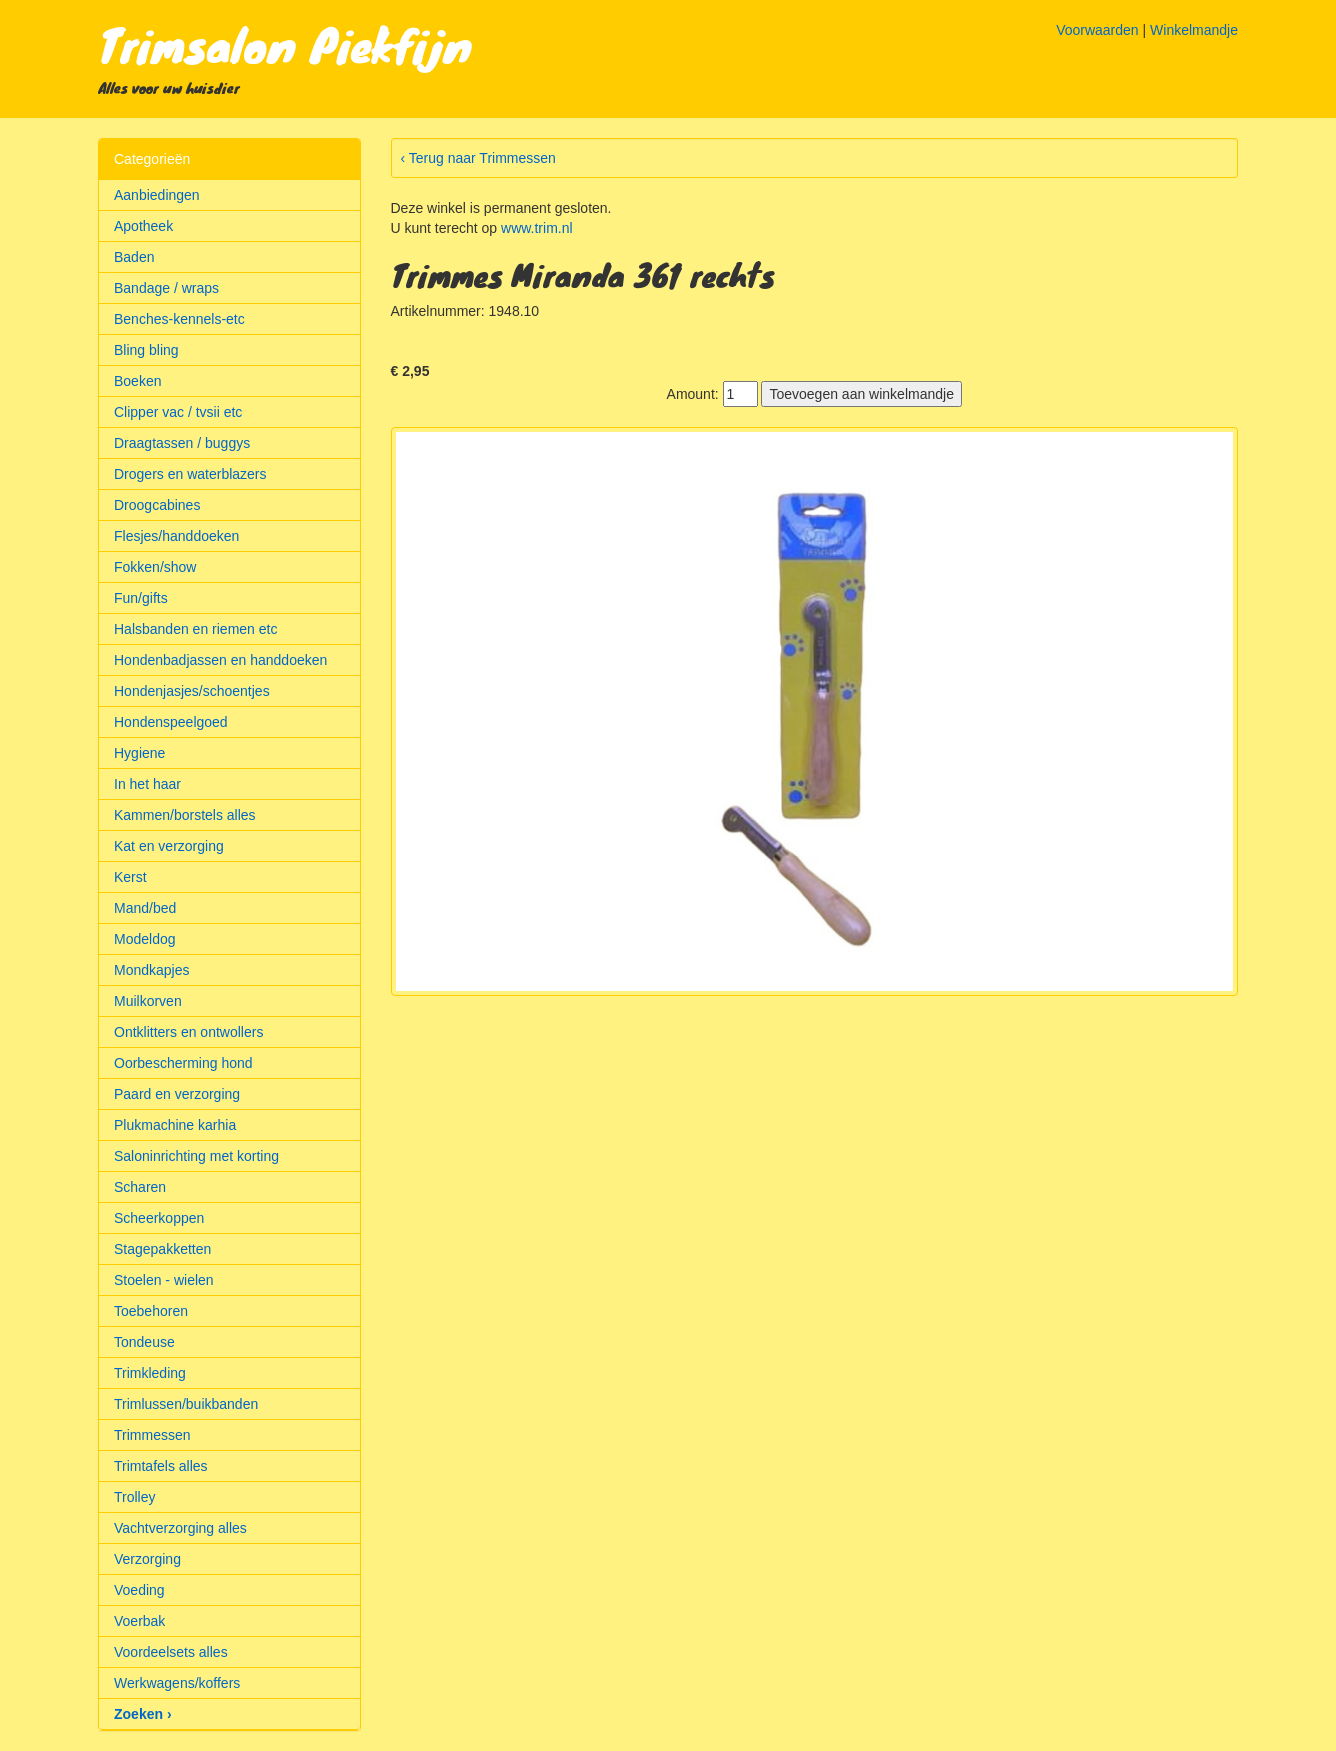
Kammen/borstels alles (185, 815)
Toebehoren (151, 1311)
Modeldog (145, 939)
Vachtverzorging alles (180, 1528)
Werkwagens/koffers (177, 1683)
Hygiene (139, 753)
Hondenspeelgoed (171, 722)
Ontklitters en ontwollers (188, 1032)
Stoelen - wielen (164, 1280)
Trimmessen (152, 1435)
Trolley (135, 1497)
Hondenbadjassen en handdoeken (220, 660)
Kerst (130, 877)
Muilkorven (148, 1001)
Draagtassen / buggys (182, 443)
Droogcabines (157, 505)
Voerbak (139, 1621)
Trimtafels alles (161, 1466)
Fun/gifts (141, 598)
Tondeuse (144, 1342)
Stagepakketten (162, 1249)
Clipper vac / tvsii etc (178, 412)
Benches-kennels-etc (179, 319)
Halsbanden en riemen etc (195, 629)
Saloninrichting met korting (196, 1156)
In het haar (147, 784)
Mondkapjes (152, 970)
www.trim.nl (537, 228)
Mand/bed (145, 908)
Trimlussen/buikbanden (186, 1404)
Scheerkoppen (159, 1218)
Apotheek (143, 226)
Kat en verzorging (169, 846)
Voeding (139, 1590)
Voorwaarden (1097, 30)
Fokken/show (155, 567)
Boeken (137, 381)
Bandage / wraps (166, 288)
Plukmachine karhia (175, 1125)
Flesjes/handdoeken (176, 536)
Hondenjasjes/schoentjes (192, 691)
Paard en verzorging (177, 1094)
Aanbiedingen (157, 195)
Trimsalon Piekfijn (285, 44)
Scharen (140, 1187)
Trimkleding (150, 1373)
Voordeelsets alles (171, 1652)
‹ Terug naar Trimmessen (478, 158)
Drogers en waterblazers (190, 474)
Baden (134, 257)
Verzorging (147, 1559)
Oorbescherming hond (183, 1063)
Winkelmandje (1194, 30)
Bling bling (146, 350)
